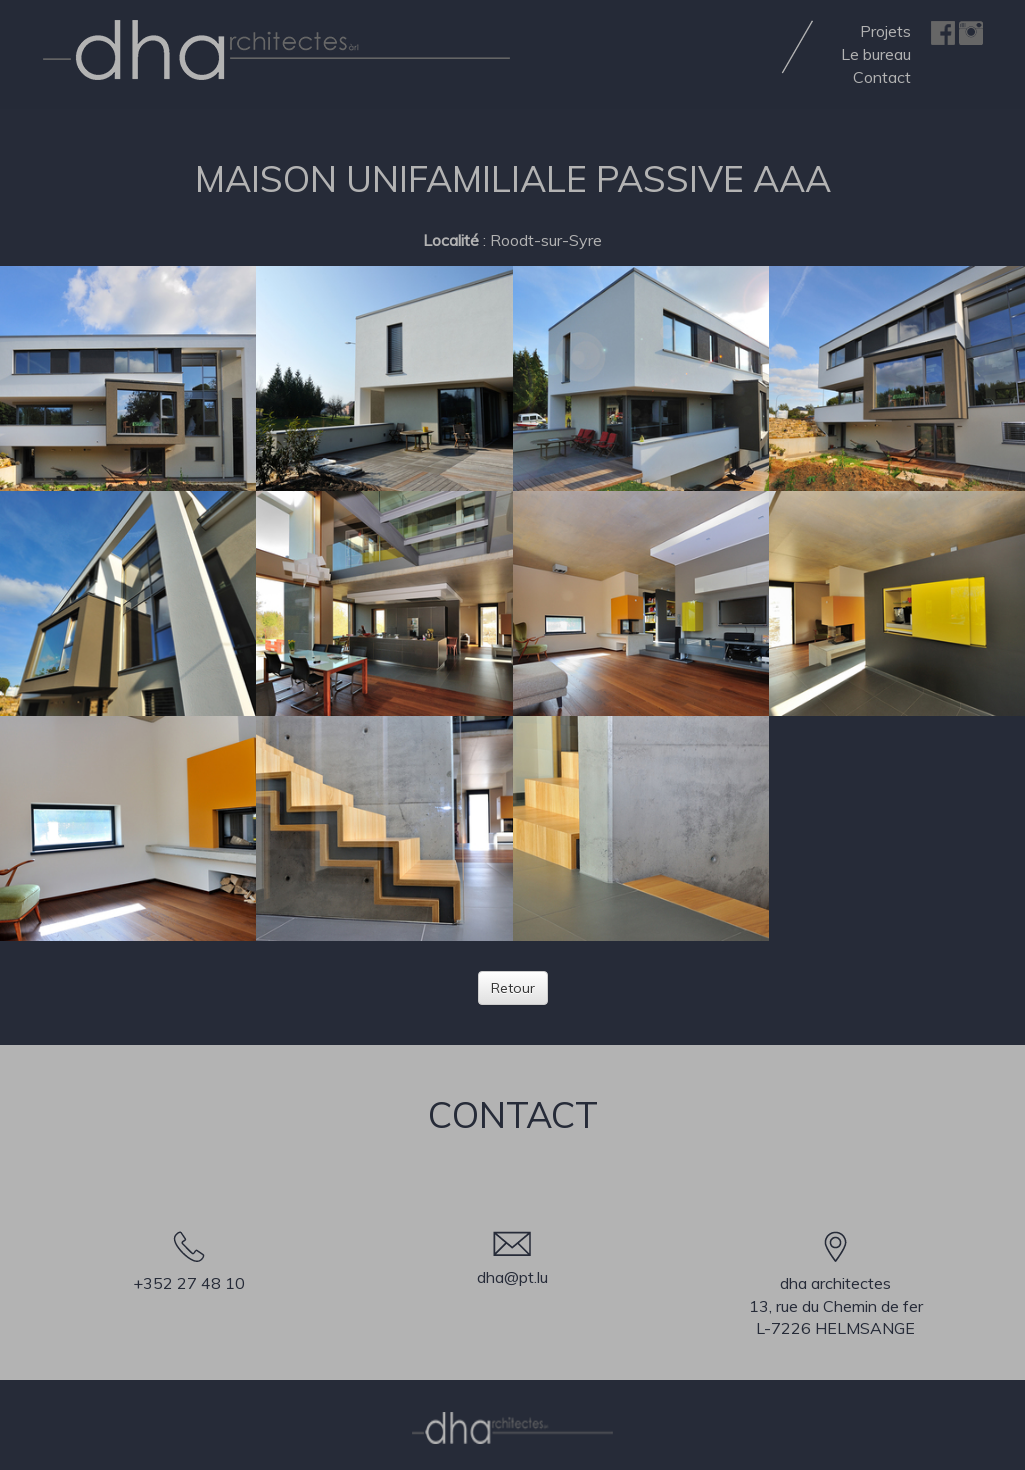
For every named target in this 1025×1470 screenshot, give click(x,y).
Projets (885, 31)
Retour (513, 988)
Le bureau (876, 54)
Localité (451, 240)
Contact (882, 77)
